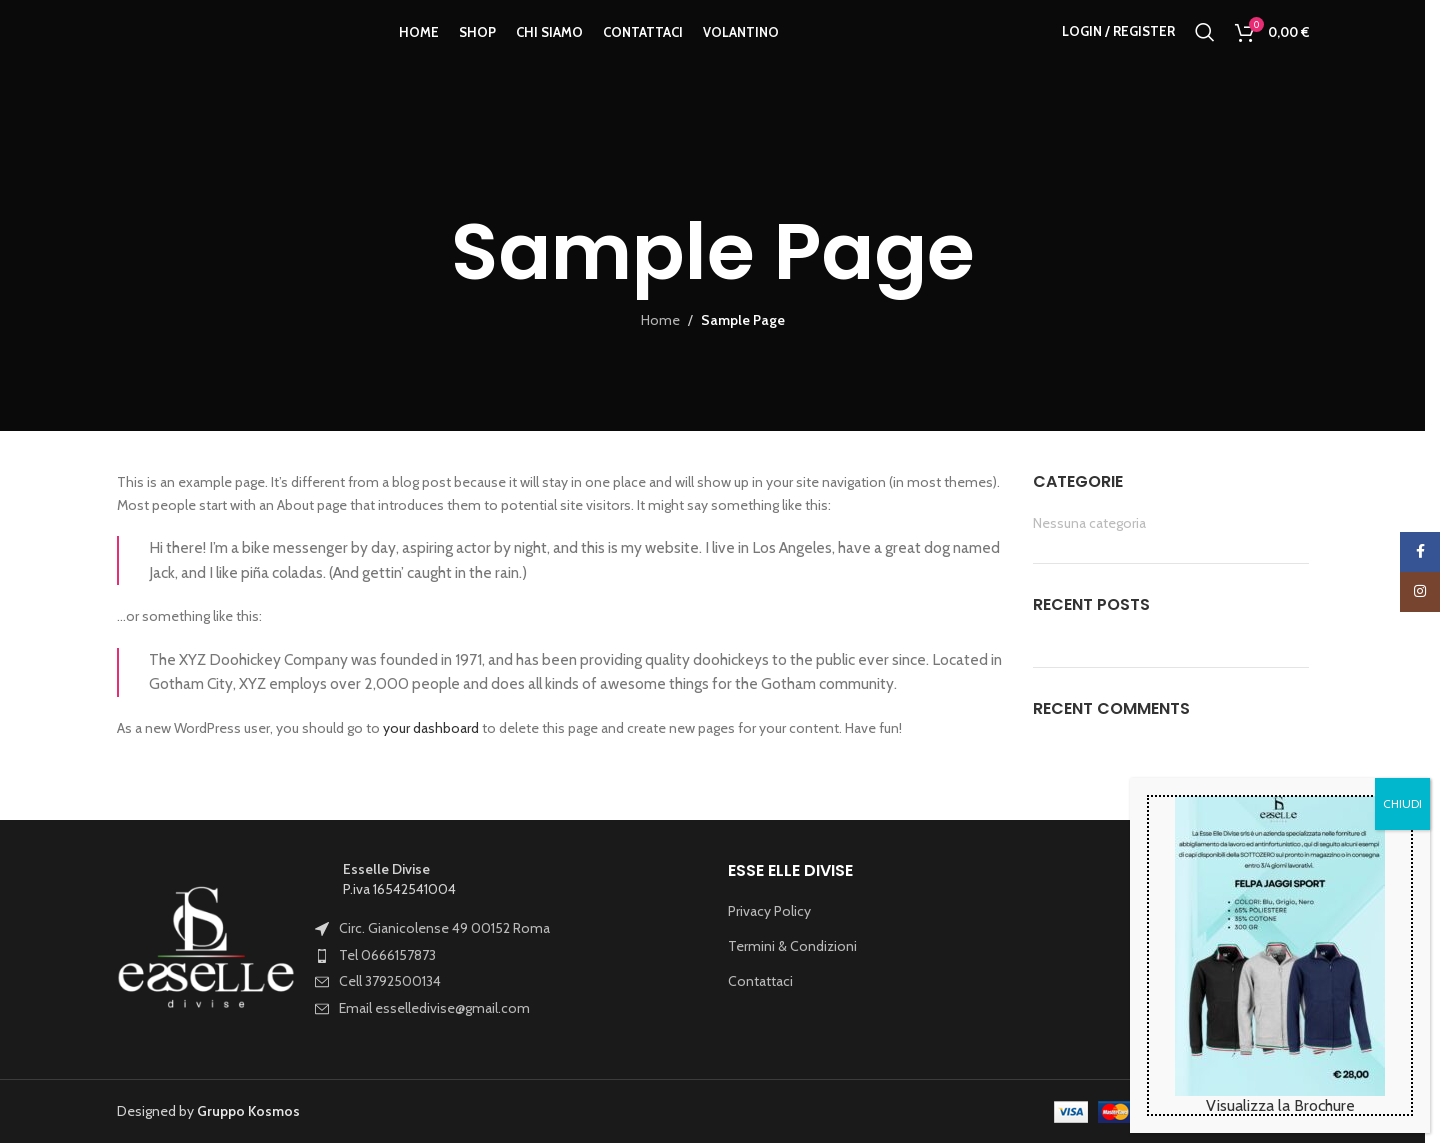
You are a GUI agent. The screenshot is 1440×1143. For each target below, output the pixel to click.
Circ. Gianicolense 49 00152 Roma (444, 928)
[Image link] (206, 948)
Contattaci (760, 981)
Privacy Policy (769, 911)
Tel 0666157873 (387, 955)
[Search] (1205, 53)
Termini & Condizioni (792, 946)
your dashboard (431, 728)
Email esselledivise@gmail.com (434, 1008)
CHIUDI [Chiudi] (1402, 803)
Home (660, 320)
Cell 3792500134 (390, 981)
